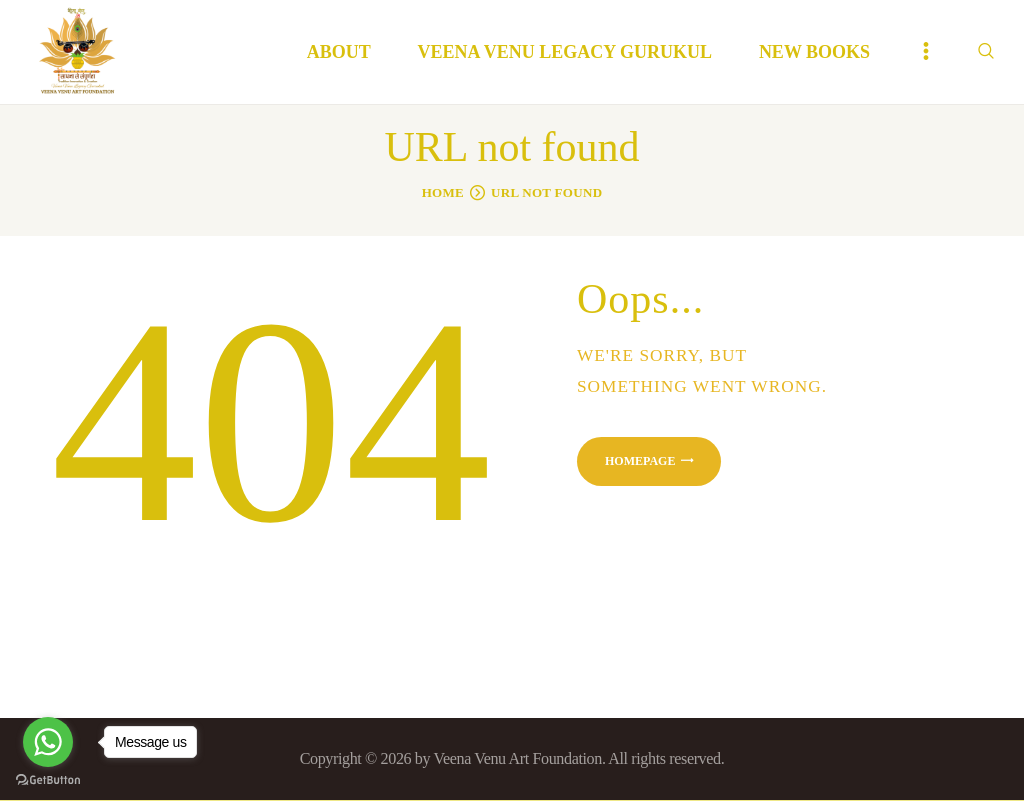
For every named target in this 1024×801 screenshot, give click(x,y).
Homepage (640, 461)
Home (443, 192)
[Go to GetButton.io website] (48, 780)
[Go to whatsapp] (48, 742)
